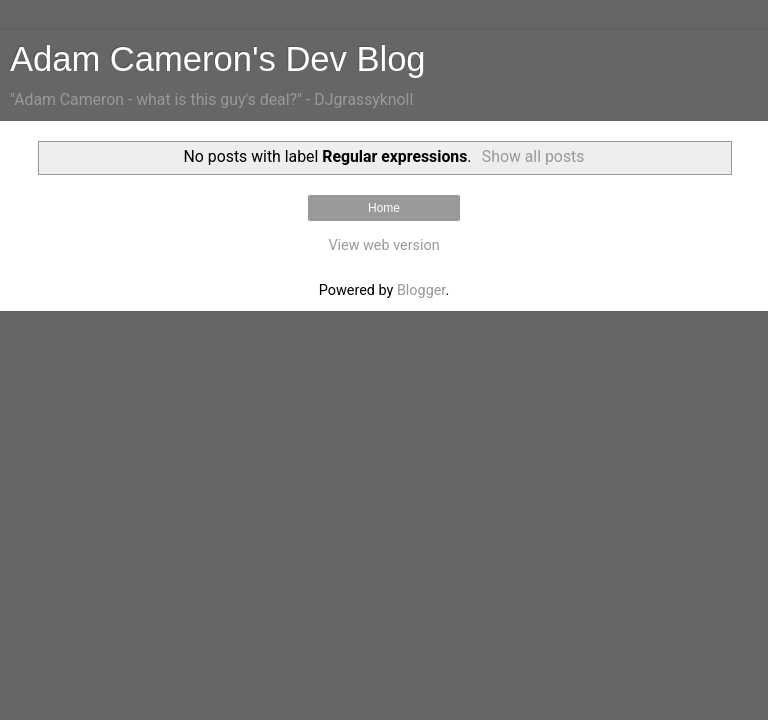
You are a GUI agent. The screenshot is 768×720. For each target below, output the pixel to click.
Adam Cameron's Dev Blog (218, 59)
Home (384, 208)
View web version (383, 245)
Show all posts (533, 156)
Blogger (421, 290)
